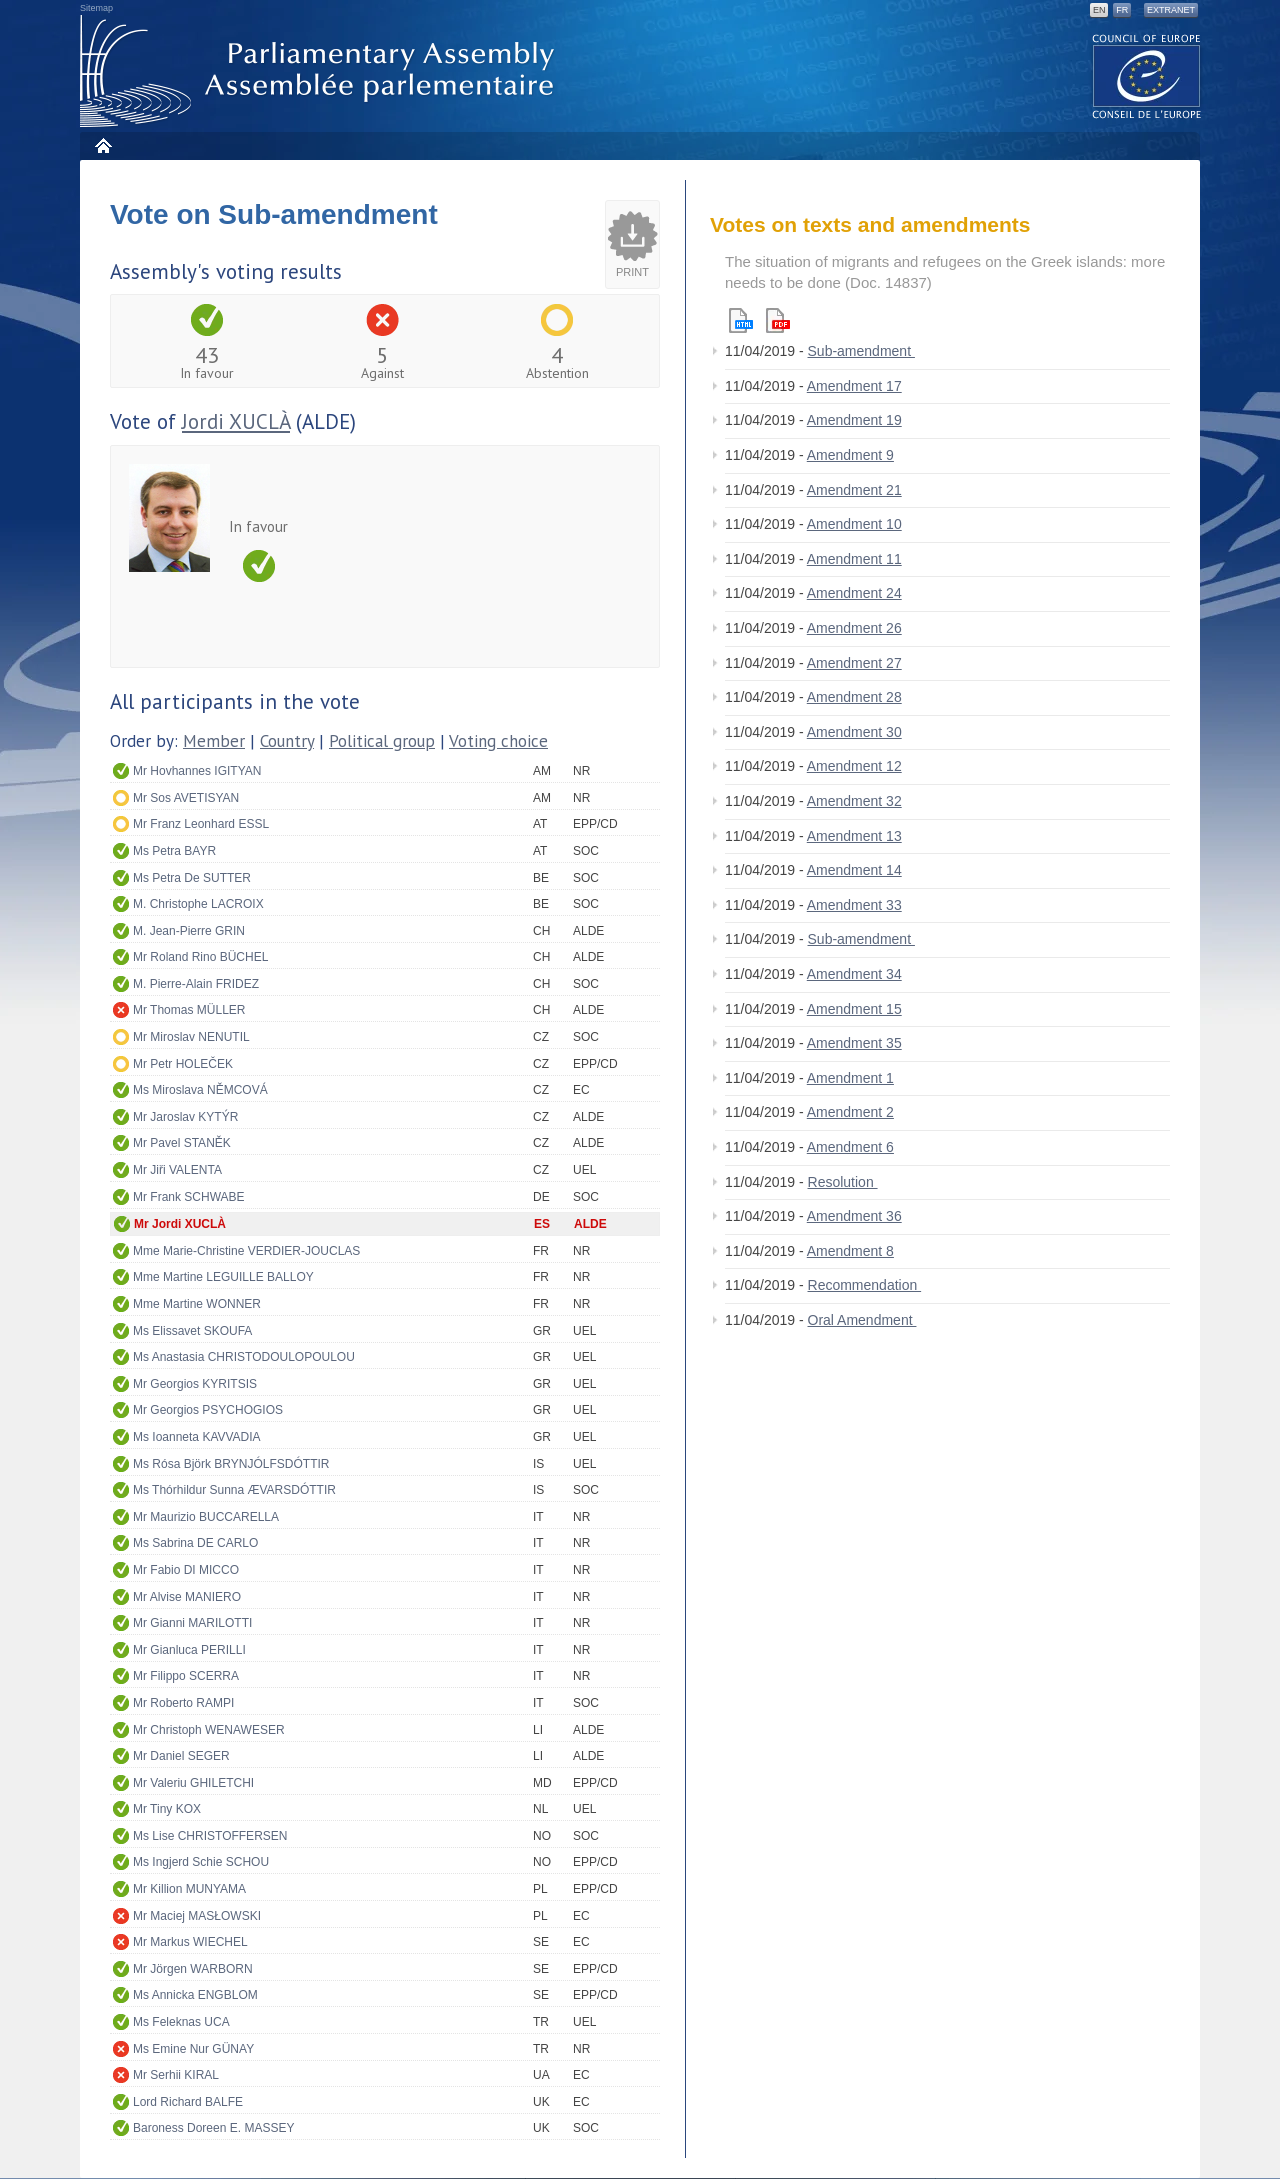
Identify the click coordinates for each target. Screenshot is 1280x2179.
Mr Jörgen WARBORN (193, 1969)
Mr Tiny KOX (167, 1809)
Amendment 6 (850, 1147)
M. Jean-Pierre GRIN (189, 931)
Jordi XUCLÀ (236, 421)
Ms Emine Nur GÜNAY (193, 2049)
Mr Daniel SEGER (181, 1756)
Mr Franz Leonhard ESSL (201, 824)
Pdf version (778, 320)
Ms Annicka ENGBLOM (195, 1995)
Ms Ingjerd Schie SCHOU (201, 1862)
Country (287, 741)
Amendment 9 (850, 455)
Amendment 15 (854, 1009)
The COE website (1147, 75)
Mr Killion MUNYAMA (189, 1889)
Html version (741, 320)
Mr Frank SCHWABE (189, 1197)
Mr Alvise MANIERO (187, 1597)
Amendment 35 (854, 1043)
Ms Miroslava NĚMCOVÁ (200, 1090)
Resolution (843, 1182)
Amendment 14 (854, 870)
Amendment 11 (854, 559)
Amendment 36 (854, 1216)
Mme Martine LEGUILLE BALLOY (223, 1277)
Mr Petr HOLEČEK (183, 1064)
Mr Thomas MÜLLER (189, 1010)
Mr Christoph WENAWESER (209, 1730)
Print (632, 272)
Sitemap (96, 8)
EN (1099, 10)
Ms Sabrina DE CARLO (195, 1543)
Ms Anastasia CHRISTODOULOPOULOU (244, 1357)
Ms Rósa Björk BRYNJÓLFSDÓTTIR (231, 1464)
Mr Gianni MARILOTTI (192, 1623)
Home (102, 145)
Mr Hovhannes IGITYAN (197, 771)
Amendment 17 (854, 386)
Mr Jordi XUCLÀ (180, 1224)
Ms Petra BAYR (174, 851)
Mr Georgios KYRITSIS (195, 1384)
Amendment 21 (854, 490)
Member (214, 741)
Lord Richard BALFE (188, 2102)
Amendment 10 (854, 524)
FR (1122, 10)
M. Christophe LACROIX (198, 904)
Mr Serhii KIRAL (176, 2075)
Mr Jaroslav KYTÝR (185, 1117)
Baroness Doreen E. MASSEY (213, 2128)
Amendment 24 (854, 593)
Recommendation (865, 1285)
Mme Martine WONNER (197, 1304)
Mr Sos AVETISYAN (186, 798)
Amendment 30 (854, 732)
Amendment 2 (850, 1112)
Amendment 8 (850, 1251)
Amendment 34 (854, 974)
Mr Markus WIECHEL (190, 1942)
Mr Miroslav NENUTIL (191, 1037)
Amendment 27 (854, 663)
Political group (382, 741)
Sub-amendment (861, 351)
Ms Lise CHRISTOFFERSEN (210, 1836)
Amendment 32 (854, 801)
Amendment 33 (854, 905)
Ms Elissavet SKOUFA (192, 1331)
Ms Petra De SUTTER (192, 878)
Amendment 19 (854, 420)
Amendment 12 (854, 766)
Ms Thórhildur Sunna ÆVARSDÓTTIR (234, 1490)
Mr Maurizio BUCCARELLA (206, 1517)
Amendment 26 (854, 628)
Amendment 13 (854, 836)
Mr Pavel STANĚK (182, 1143)
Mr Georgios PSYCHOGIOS (208, 1410)
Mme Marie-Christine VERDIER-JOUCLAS (246, 1251)
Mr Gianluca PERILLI (189, 1650)
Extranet (1171, 10)
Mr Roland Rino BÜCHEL (200, 957)
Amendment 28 (854, 697)
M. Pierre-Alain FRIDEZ (196, 984)
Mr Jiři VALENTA (177, 1170)
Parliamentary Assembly (321, 71)
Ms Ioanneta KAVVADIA (197, 1437)
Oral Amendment (862, 1320)
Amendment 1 (850, 1078)
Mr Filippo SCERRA (186, 1676)
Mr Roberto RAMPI (183, 1703)
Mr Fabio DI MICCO (186, 1570)
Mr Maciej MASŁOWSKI (197, 1916)
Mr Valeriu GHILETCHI (193, 1783)
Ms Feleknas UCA (181, 2022)
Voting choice (498, 741)
